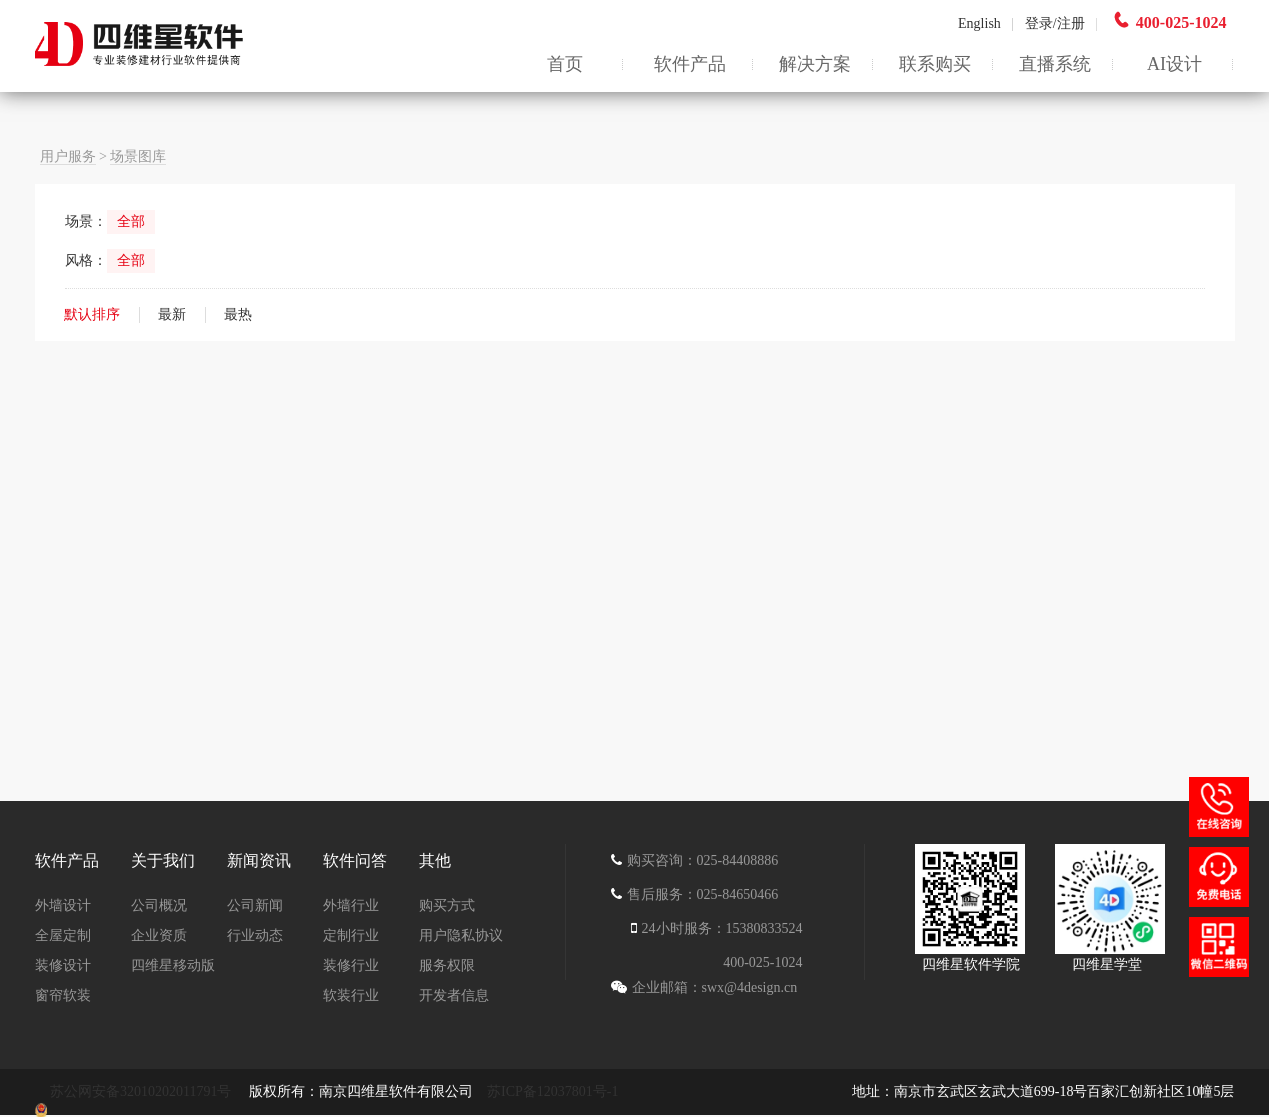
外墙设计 (63, 905)
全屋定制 (63, 935)
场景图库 (138, 156)
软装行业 (351, 995)
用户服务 (68, 156)
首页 (565, 64)
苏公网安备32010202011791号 (142, 1091)
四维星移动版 (173, 965)
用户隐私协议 (461, 935)
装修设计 (63, 965)
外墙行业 (351, 905)
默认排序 (92, 314)
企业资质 (159, 935)
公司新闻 (255, 905)
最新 (172, 314)
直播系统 (1055, 64)
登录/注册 (1055, 23)
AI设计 (1174, 64)
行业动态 (255, 935)
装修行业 (351, 965)
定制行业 (351, 935)
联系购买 (935, 64)
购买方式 (447, 905)
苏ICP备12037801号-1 (552, 1091)
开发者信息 (454, 995)
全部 (131, 221)
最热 (238, 314)
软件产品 (690, 64)
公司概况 (159, 905)
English (986, 23)
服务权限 (447, 965)
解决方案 (815, 64)
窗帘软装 (63, 995)
